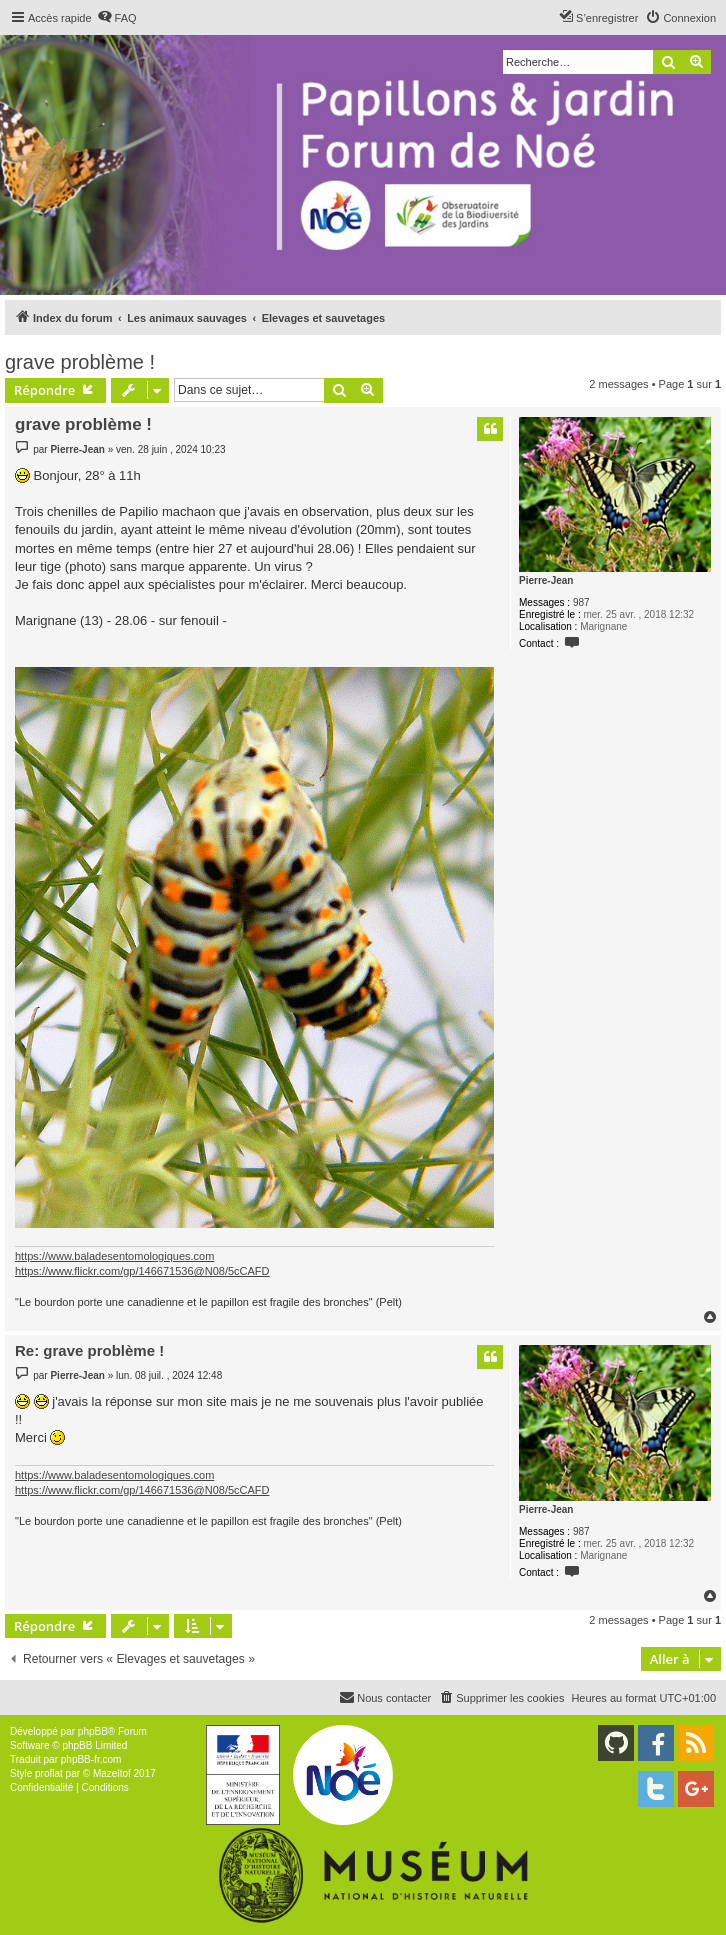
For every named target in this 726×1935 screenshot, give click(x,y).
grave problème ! (80, 362)
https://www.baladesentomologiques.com (114, 1256)
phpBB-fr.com (91, 1759)
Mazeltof (112, 1773)
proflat (49, 1773)
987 (581, 602)
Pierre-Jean (546, 580)
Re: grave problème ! (89, 1350)
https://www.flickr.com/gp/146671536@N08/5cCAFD (142, 1271)
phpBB (93, 1731)
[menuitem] (117, 18)
